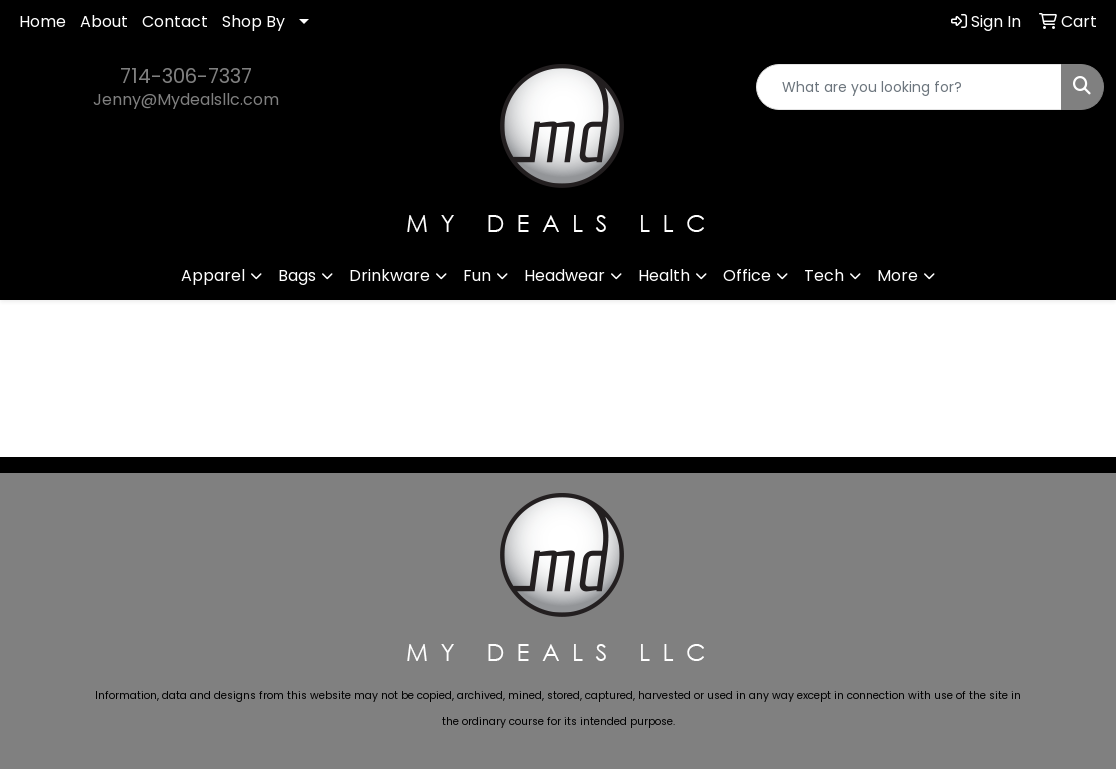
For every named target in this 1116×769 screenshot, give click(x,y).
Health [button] (664, 275)
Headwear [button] (564, 275)
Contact (175, 21)
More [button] (897, 275)
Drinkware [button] (389, 275)
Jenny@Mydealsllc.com (186, 99)
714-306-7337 (186, 76)
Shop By (253, 21)
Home (42, 21)
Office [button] (747, 275)
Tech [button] (824, 275)
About (104, 21)
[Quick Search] (909, 87)
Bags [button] (297, 275)
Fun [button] (477, 275)
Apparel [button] (213, 275)
